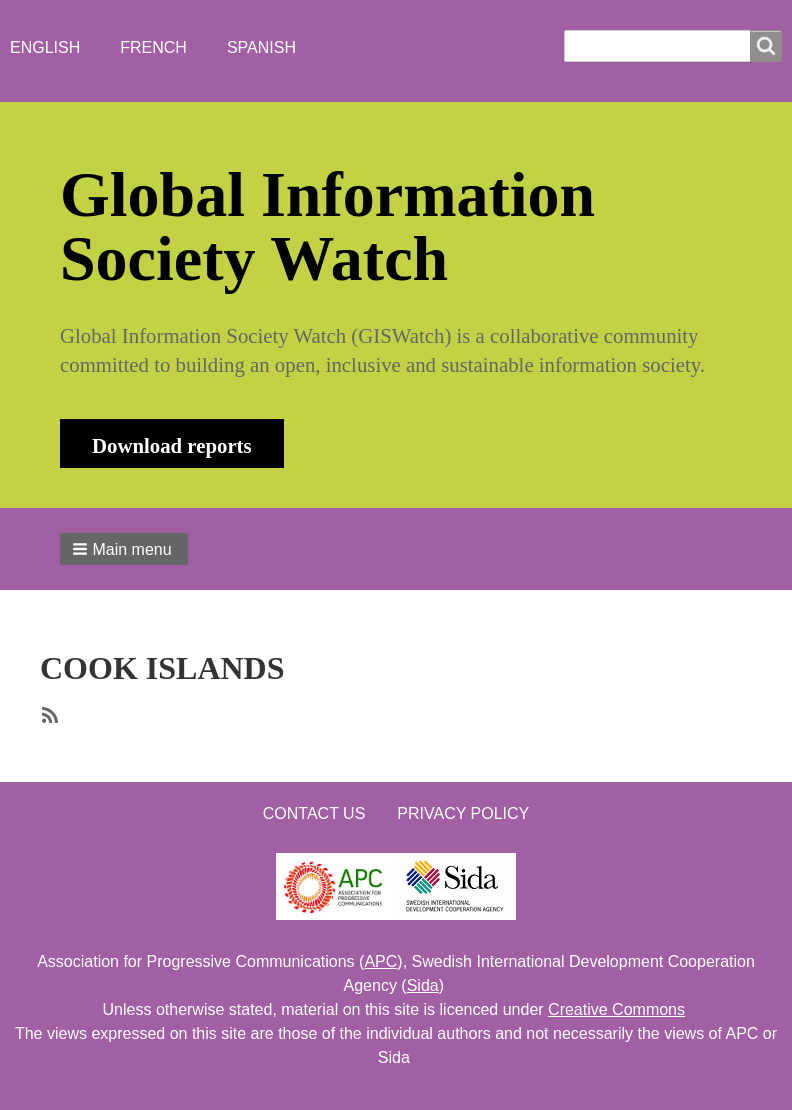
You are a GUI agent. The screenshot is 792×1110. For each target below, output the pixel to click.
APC (380, 961)
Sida (423, 985)
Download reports (172, 445)
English (45, 47)
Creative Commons (616, 1009)
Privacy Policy (463, 813)
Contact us (314, 813)
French (153, 47)
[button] (124, 549)
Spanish (261, 47)
